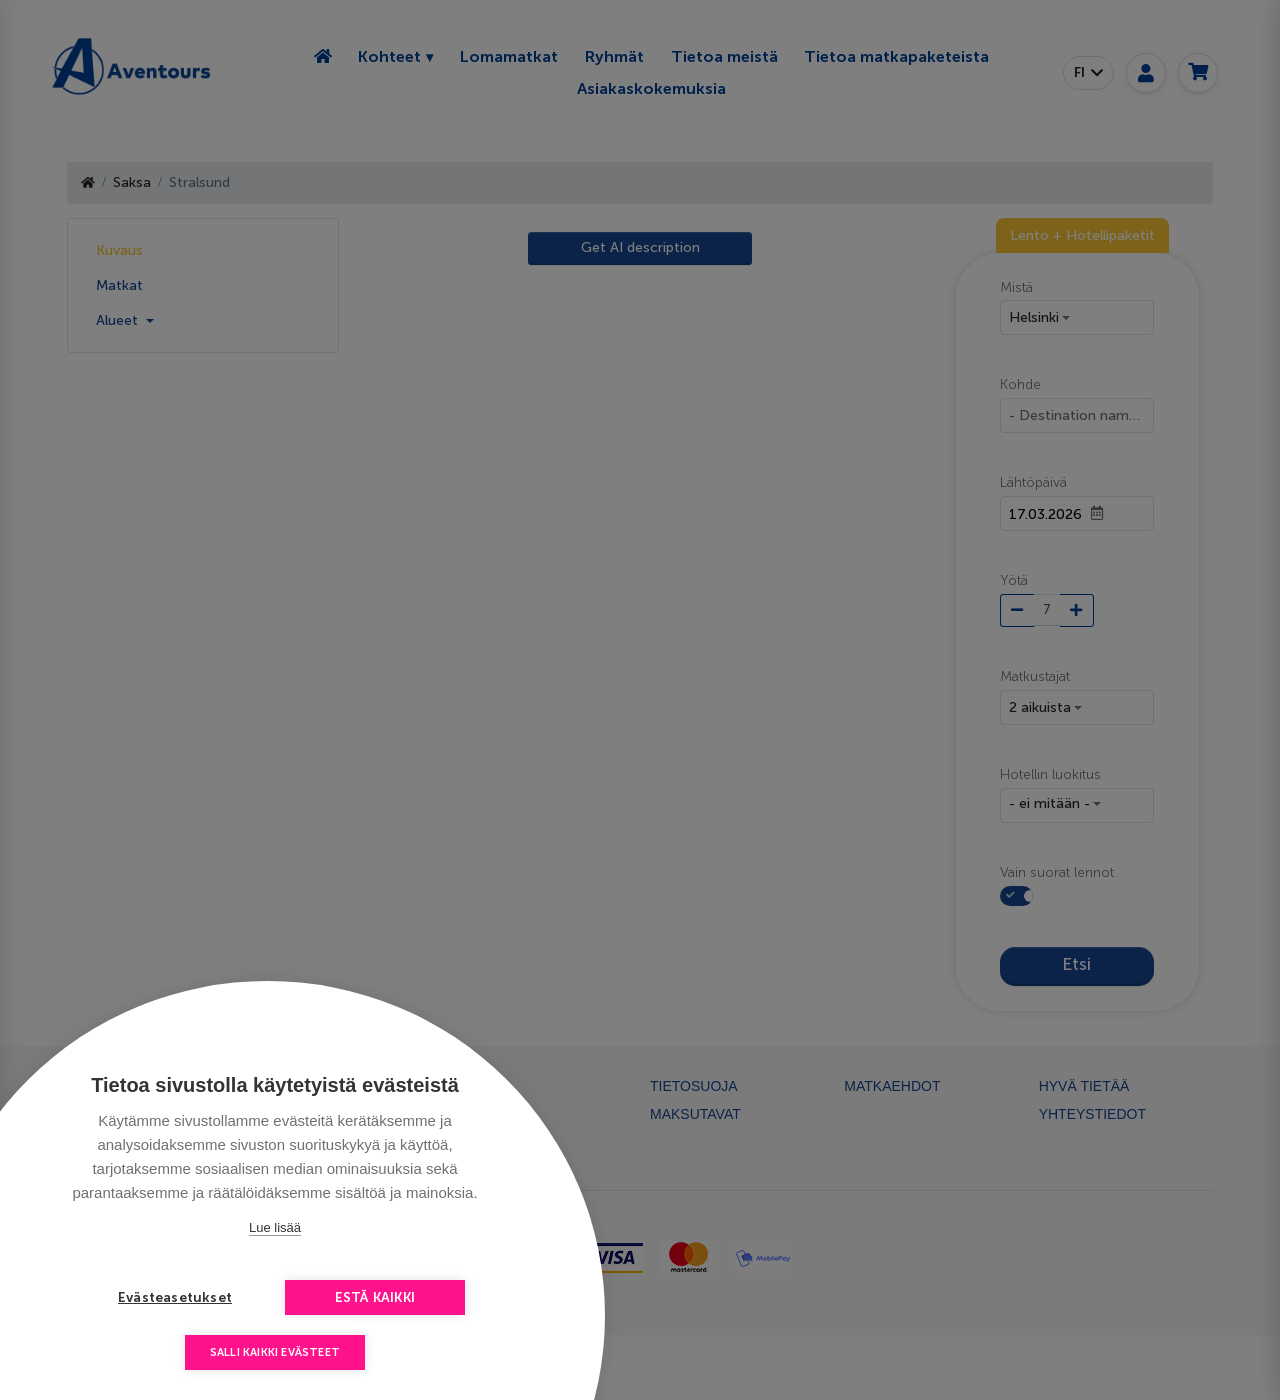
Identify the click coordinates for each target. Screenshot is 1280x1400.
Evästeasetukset (175, 1297)
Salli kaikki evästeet (275, 1352)
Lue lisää (275, 1227)
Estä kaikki (375, 1297)
